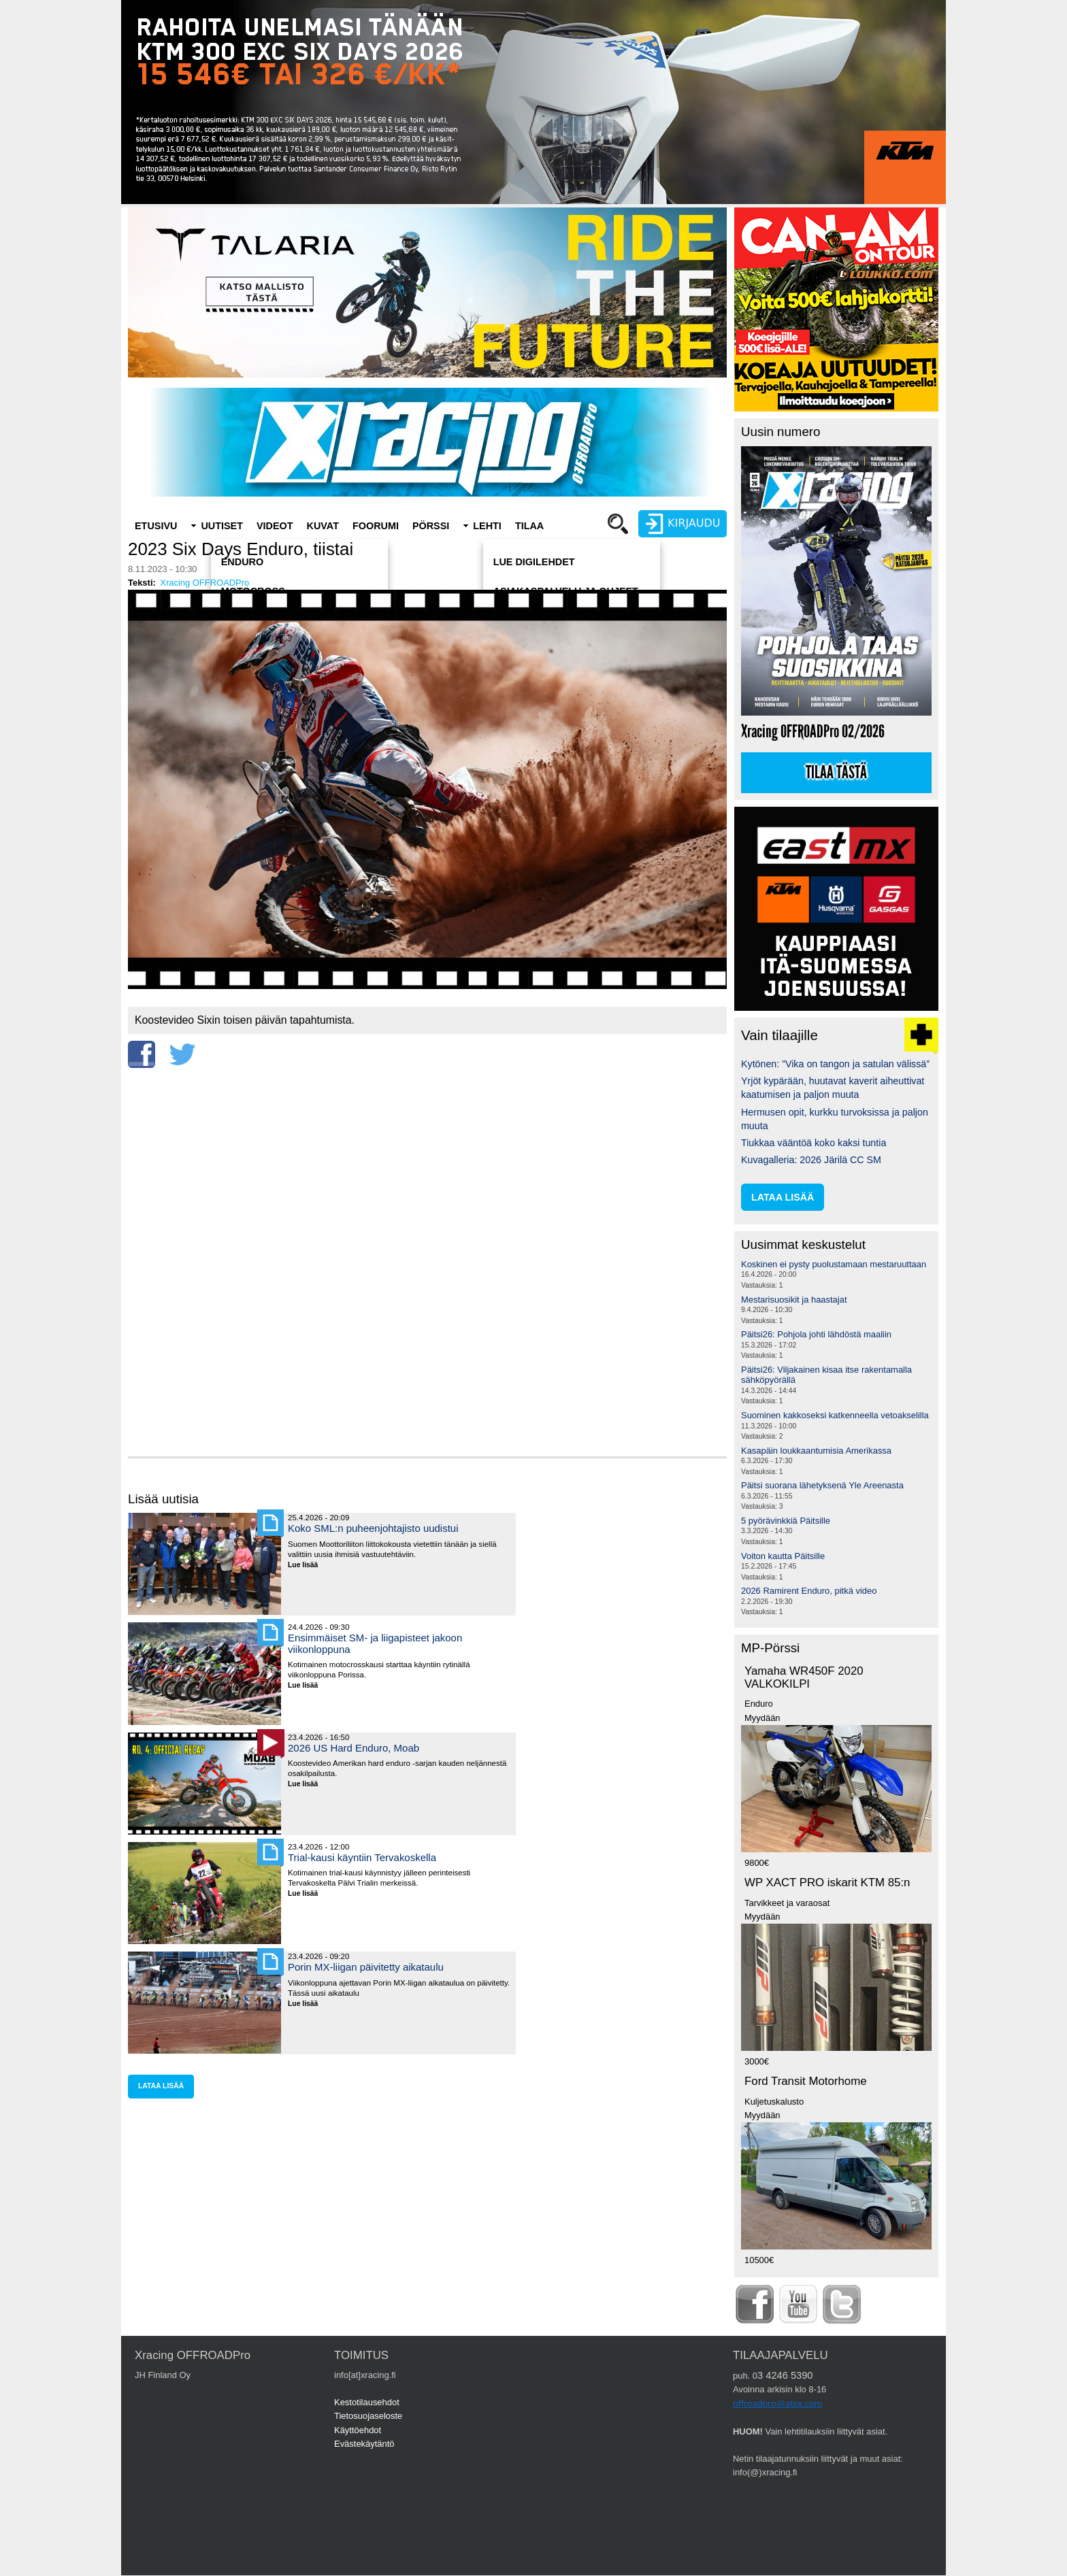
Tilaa (529, 525)
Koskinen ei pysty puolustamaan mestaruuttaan (833, 1264)
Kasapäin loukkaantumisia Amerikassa (816, 1450)
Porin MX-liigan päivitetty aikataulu (366, 1967)
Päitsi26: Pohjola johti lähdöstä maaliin (816, 1334)
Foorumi (375, 525)
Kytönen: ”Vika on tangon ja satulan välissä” (835, 1063)
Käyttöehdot (357, 2430)
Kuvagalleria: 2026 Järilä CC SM (811, 1159)
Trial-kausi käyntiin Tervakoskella (362, 1857)
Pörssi (430, 525)
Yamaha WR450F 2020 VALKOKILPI (804, 1677)
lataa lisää (161, 2086)
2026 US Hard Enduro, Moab (353, 1748)
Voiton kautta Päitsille (783, 1556)
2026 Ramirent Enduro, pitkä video (808, 1591)
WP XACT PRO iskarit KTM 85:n (827, 1882)
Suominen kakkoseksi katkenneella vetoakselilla (835, 1415)
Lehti (487, 525)
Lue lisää (308, 1565)
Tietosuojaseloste (368, 2416)
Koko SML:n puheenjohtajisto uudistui (373, 1528)
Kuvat (323, 525)
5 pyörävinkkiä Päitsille (785, 1521)
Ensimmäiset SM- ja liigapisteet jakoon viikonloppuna (375, 1643)
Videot (275, 525)
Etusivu (156, 525)
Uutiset (222, 525)
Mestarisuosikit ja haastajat (794, 1299)
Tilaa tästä (836, 773)
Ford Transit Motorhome (805, 2081)
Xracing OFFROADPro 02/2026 (813, 731)
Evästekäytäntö (364, 2444)
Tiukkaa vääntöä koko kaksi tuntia (813, 1142)
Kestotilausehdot (366, 2402)
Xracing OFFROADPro (204, 583)
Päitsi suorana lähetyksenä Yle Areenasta (822, 1485)
